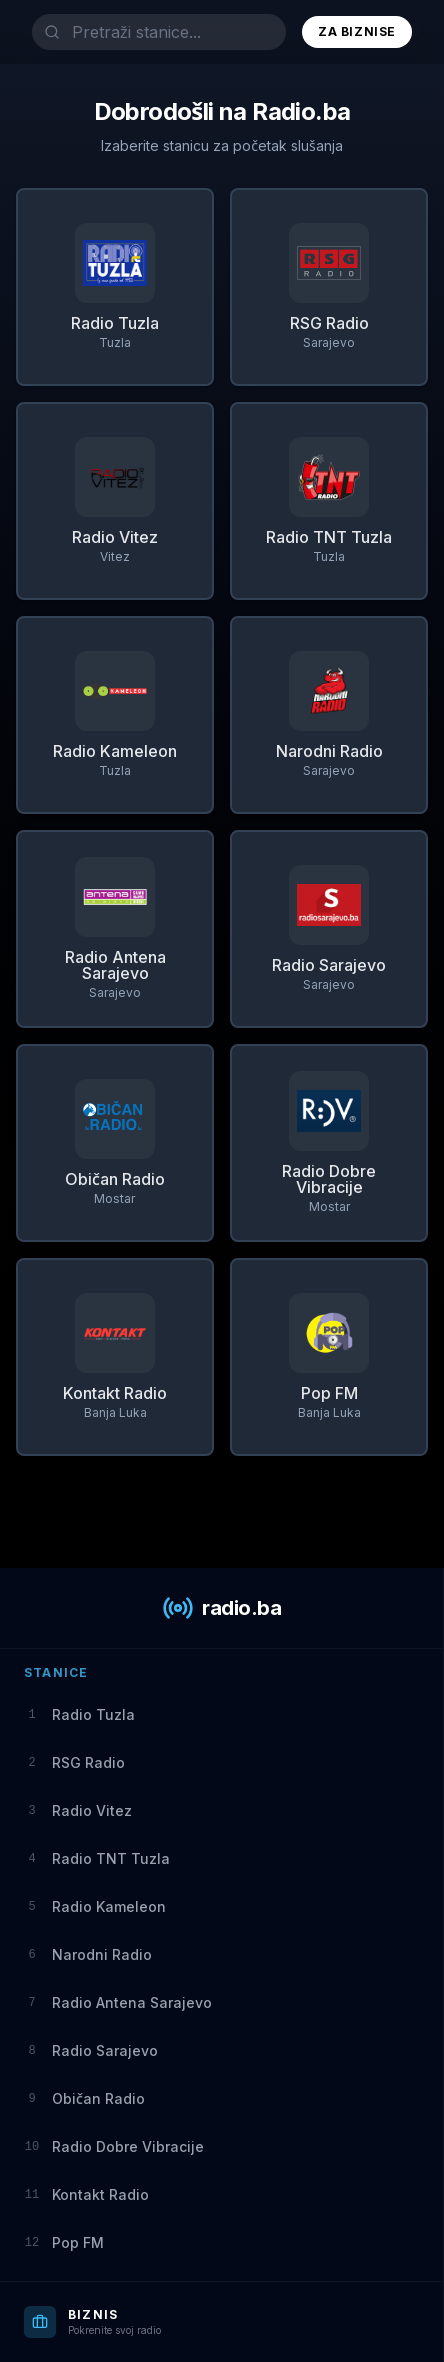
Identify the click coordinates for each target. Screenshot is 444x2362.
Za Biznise (357, 31)
